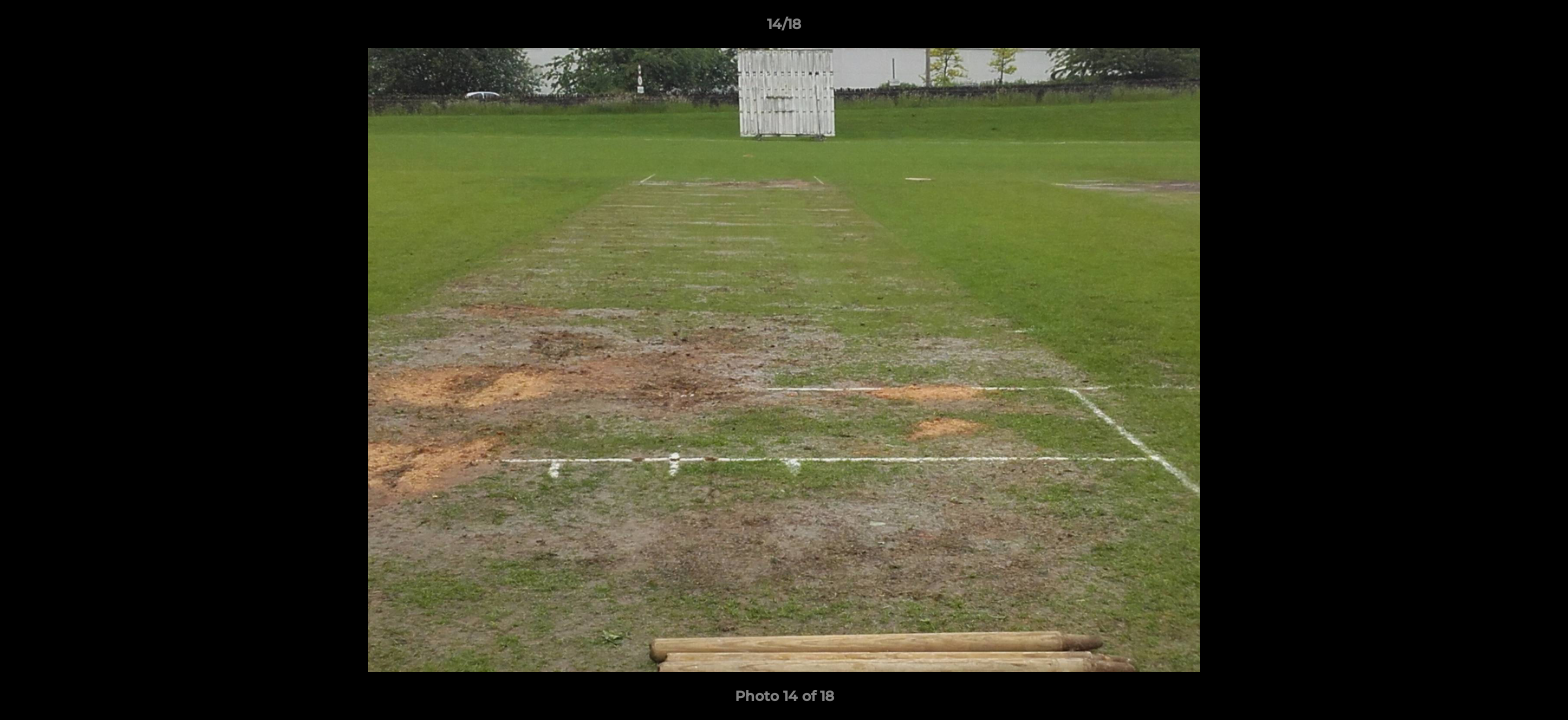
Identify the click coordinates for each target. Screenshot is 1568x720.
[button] (1532, 29)
